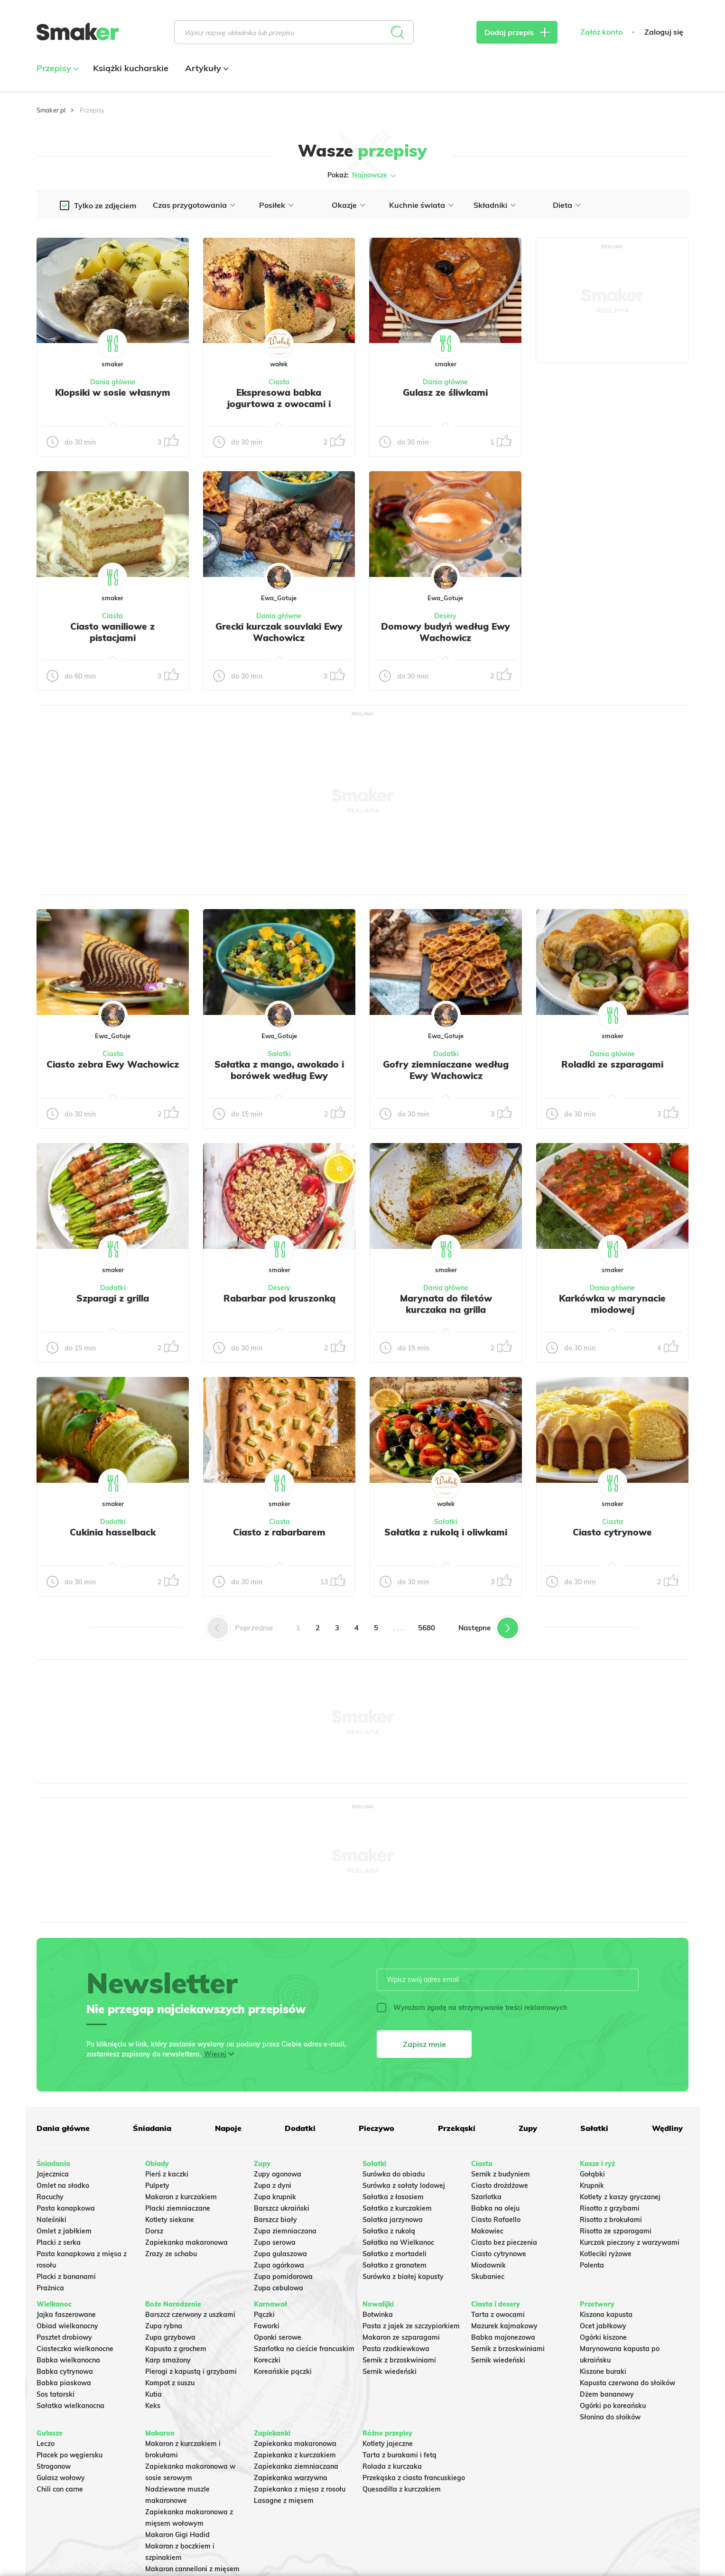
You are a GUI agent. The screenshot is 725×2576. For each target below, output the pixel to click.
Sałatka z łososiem (393, 2197)
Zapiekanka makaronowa (186, 2242)
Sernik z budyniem (500, 2174)
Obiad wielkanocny (67, 2326)
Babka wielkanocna (68, 2360)
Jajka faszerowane (66, 2314)
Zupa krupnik (275, 2197)
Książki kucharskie (130, 68)
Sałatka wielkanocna (70, 2405)
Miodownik (488, 2265)
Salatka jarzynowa (392, 2219)
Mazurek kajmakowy (504, 2326)
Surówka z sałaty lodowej (403, 2185)
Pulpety (157, 2185)
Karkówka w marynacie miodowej (612, 1304)
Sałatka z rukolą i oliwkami (445, 1532)
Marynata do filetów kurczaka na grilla (446, 1304)
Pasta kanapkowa (66, 2208)
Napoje (228, 2128)
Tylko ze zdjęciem (105, 205)
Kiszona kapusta (606, 2314)
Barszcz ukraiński (281, 2208)
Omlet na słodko (63, 2185)
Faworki (266, 2326)
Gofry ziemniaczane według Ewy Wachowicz (446, 1070)
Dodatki (446, 1054)
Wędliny (667, 2128)
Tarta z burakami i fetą (399, 2455)
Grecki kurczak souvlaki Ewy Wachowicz (279, 632)
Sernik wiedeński (389, 2371)
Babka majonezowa (503, 2337)
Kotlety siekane (169, 2219)
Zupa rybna (163, 2326)
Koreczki (267, 2360)
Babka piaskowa (64, 2383)
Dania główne (112, 382)
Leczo (46, 2443)
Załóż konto (601, 32)
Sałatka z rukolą (388, 2231)
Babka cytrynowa (65, 2371)
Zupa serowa (275, 2242)
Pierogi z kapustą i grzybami (191, 2371)
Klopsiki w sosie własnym (112, 392)
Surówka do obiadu (393, 2174)
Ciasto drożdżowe (499, 2185)
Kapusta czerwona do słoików (627, 2383)
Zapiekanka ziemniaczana (296, 2466)
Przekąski (456, 2128)
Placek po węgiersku (69, 2455)
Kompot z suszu (170, 2383)
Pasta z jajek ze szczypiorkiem (411, 2326)
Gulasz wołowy (61, 2478)
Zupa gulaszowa (280, 2254)
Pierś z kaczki (166, 2174)
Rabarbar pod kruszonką (279, 1298)
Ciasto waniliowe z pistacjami (112, 632)
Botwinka (377, 2314)
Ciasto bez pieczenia (504, 2242)
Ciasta (279, 382)
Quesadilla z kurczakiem (401, 2489)
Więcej (215, 2054)
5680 (426, 1627)
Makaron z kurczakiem (181, 2197)
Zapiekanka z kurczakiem (295, 2455)
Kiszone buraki (603, 2371)
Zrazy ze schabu (171, 2254)
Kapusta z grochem (175, 2348)
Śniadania (152, 2128)
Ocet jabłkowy (603, 2326)
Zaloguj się (663, 32)
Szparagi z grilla (112, 1298)
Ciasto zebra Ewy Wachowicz (112, 1064)
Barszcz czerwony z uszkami (190, 2314)
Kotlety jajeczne (387, 2443)
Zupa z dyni (272, 2185)
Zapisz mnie (424, 2044)
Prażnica (50, 2288)
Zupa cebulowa (278, 2288)
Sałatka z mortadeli (394, 2254)
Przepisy (56, 68)
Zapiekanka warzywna (290, 2478)
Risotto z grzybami (610, 2208)
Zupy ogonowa (277, 2174)
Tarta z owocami (498, 2314)
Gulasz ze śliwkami (445, 392)
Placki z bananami (66, 2276)
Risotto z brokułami (611, 2219)
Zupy (528, 2128)
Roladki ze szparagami (612, 1064)
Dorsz (154, 2231)
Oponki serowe (277, 2337)
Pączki (264, 2314)
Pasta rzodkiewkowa (395, 2348)
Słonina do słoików (610, 2417)
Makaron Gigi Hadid (177, 2534)
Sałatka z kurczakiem (397, 2208)
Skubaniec (487, 2276)
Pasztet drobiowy (64, 2337)
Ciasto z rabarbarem (279, 1532)
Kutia (153, 2394)
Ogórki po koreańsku (613, 2405)
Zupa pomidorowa (283, 2276)
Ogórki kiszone (603, 2337)
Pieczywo (376, 2128)
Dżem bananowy (607, 2394)
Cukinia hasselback (113, 1532)
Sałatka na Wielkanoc (398, 2242)
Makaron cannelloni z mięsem (192, 2569)
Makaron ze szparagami (401, 2337)
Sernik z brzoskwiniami (399, 2360)
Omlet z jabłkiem (64, 2231)
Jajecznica (53, 2174)
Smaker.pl (51, 110)
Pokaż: (362, 175)
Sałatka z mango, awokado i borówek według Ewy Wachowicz (279, 1076)
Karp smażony (168, 2360)
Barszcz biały (275, 2219)
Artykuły (205, 68)
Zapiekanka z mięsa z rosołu (299, 2489)
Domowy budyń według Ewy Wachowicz (445, 632)
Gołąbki (592, 2174)
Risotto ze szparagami (615, 2231)
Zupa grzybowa (170, 2337)
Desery (445, 616)
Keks (152, 2405)
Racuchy (50, 2197)
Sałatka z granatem (394, 2265)
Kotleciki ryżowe (606, 2254)
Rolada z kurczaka (392, 2466)
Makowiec (487, 2231)
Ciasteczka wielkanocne (75, 2348)
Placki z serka (59, 2242)
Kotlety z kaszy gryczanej (620, 2197)
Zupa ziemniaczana (285, 2231)
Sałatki (279, 1054)
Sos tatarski (55, 2394)
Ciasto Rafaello (496, 2219)
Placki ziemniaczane (177, 2208)
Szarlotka (486, 2197)
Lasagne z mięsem (284, 2500)
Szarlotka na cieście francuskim (304, 2348)
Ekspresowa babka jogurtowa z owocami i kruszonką (279, 404)
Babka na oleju (495, 2208)
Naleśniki (51, 2219)
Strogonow (54, 2466)
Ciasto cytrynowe (612, 1532)
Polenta (592, 2265)
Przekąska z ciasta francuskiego (413, 2478)
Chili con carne (60, 2489)
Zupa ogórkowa (279, 2265)
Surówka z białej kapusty (403, 2276)
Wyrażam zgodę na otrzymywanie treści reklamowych (472, 2007)
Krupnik (592, 2185)
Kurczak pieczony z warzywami (629, 2242)
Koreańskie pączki (283, 2371)
